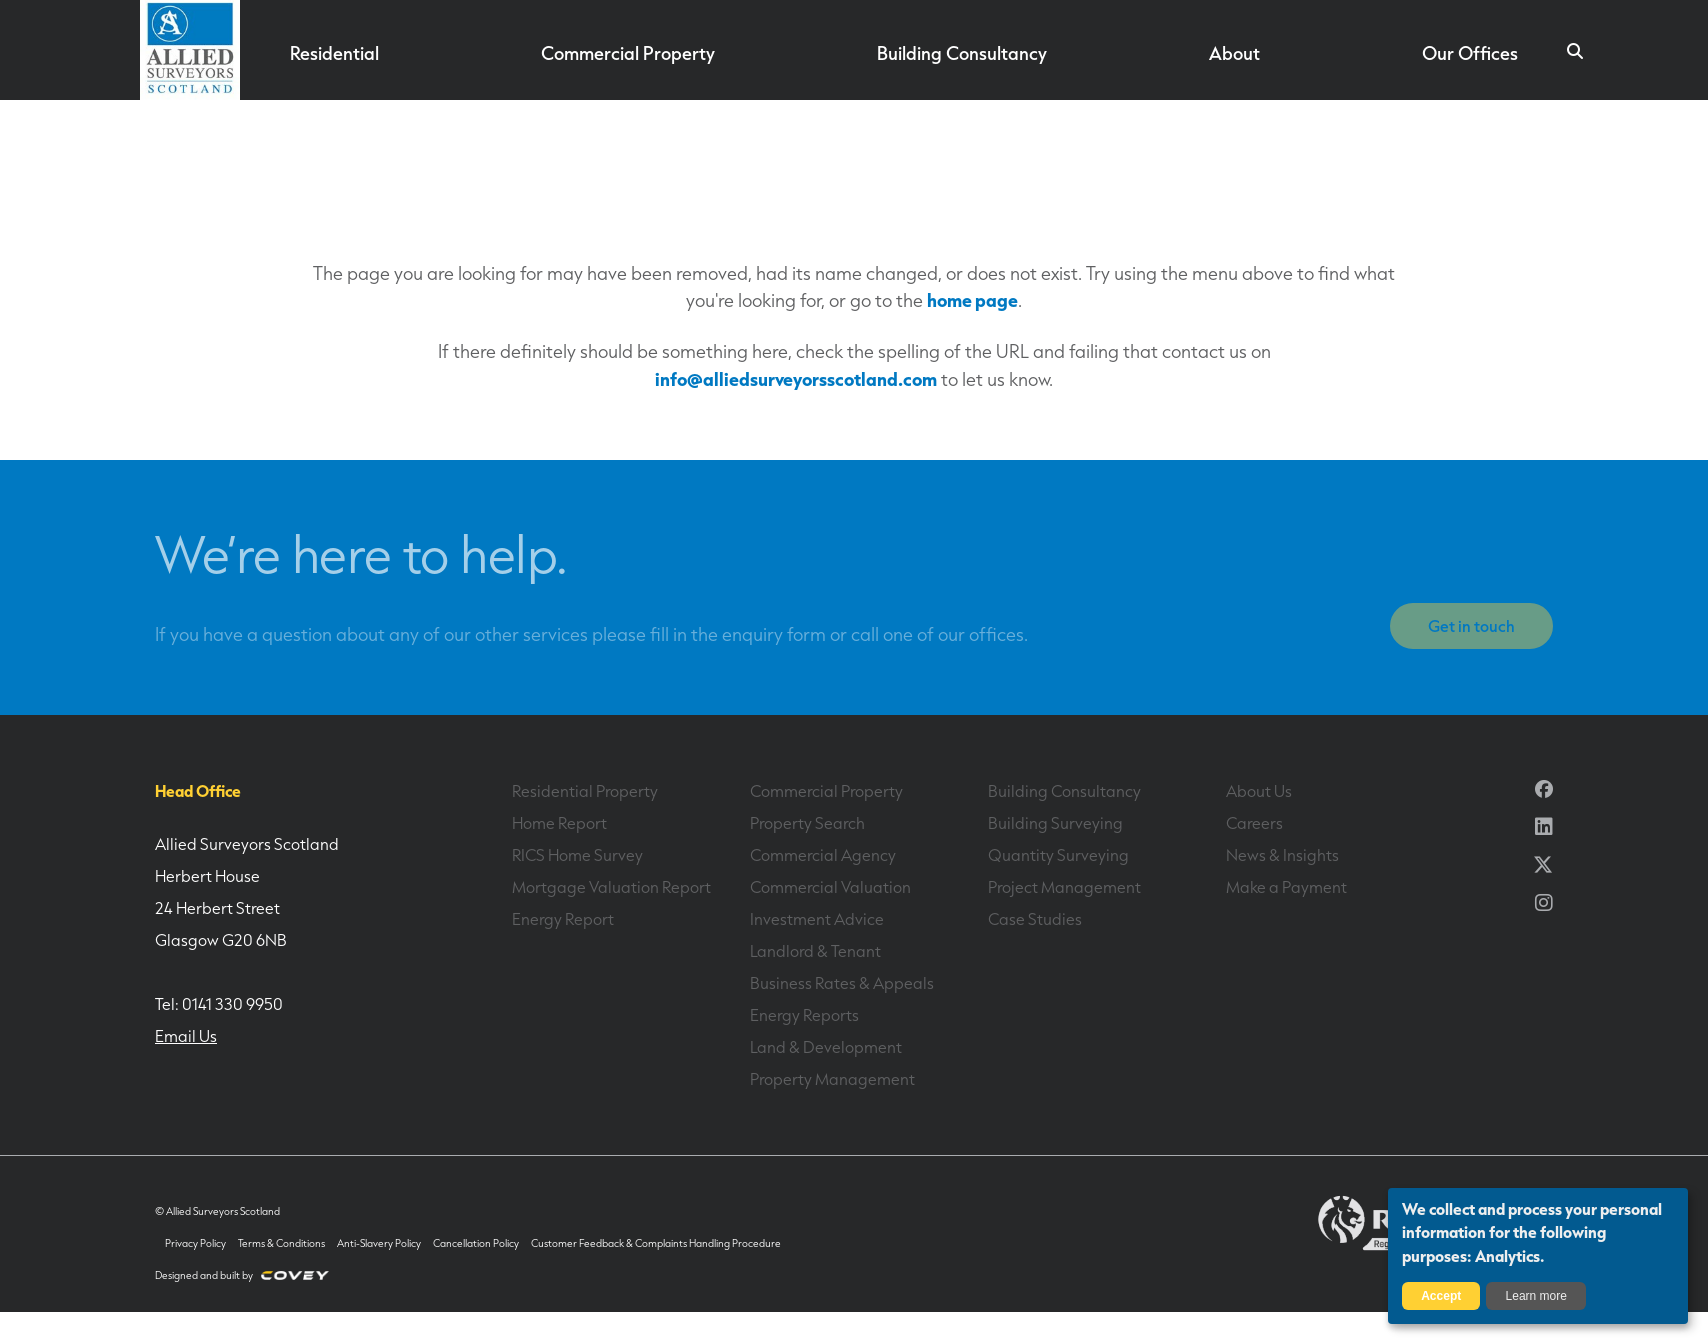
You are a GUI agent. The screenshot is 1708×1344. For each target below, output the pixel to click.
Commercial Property (628, 53)
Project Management (1064, 887)
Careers (1254, 823)
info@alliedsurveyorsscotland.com (796, 378)
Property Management (832, 1079)
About (1234, 53)
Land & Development (826, 1047)
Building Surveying (1055, 823)
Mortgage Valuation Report (611, 887)
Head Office (198, 791)
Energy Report (563, 919)
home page (972, 299)
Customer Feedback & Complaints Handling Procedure (656, 1243)
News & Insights (1282, 855)
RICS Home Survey (577, 855)
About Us (1259, 791)
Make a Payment (1286, 887)
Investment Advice (817, 919)
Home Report (559, 823)
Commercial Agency (823, 855)
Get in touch (1471, 626)
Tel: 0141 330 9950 (219, 1004)
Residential (335, 53)
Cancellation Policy (476, 1243)
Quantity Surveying (1058, 855)
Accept (1441, 1296)
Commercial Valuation (830, 887)
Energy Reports (804, 1015)
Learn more (1536, 1296)
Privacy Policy (195, 1243)
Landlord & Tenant (815, 951)
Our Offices (1470, 53)
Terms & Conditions (281, 1243)
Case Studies (1035, 919)
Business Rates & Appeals (842, 983)
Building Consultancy (962, 53)
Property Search (807, 823)
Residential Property (584, 791)
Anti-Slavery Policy (379, 1243)
